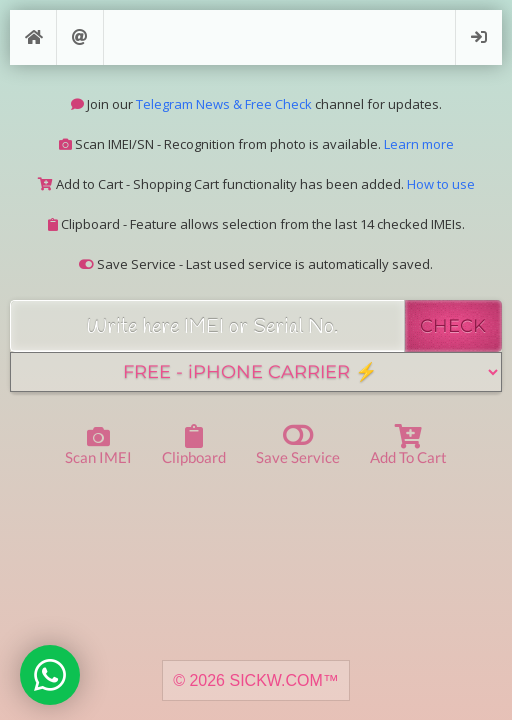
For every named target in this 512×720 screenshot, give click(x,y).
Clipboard (194, 445)
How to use (441, 184)
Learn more (419, 144)
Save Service (298, 443)
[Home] (33, 37)
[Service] (256, 372)
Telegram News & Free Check (224, 104)
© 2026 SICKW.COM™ (256, 680)
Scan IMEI (98, 446)
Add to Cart (408, 445)
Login (479, 37)
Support (80, 37)
